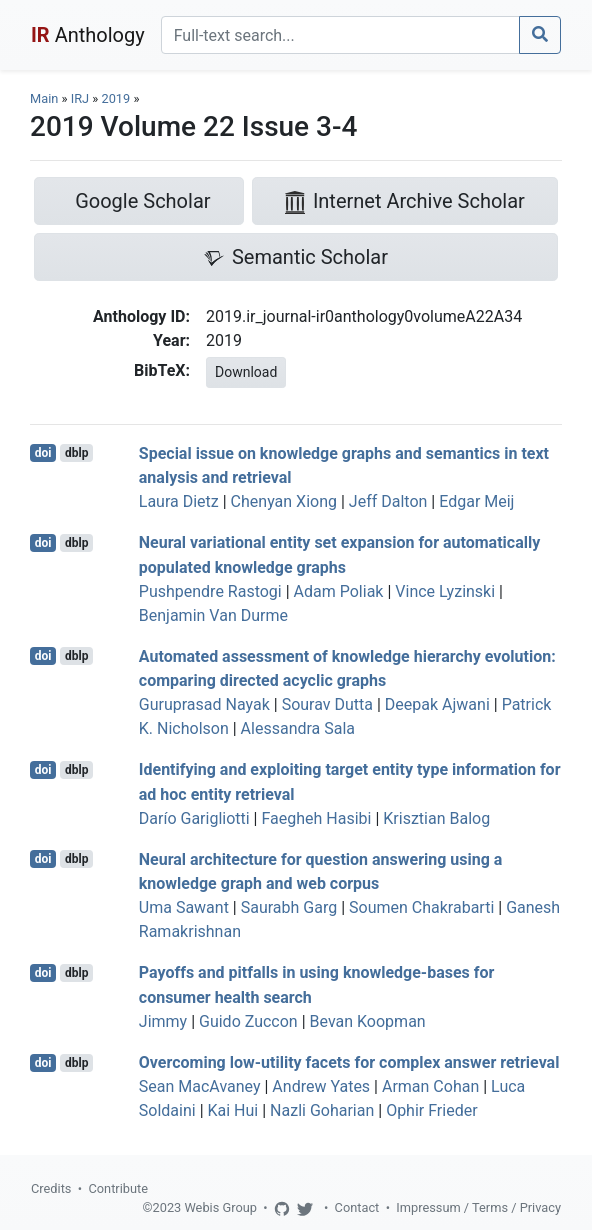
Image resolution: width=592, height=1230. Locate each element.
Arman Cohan (430, 1086)
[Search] (340, 35)
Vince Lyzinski (445, 591)
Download (246, 372)
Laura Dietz (179, 501)
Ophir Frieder (431, 1110)
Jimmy (163, 1021)
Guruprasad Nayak (204, 704)
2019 (115, 98)
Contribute (118, 1188)
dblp (76, 453)
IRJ (80, 98)
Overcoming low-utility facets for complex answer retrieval (349, 1062)
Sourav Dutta (327, 704)
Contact (357, 1207)
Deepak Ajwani (437, 704)
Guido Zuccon (248, 1021)
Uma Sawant (184, 907)
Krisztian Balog (436, 818)
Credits (51, 1188)
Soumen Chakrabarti (421, 907)
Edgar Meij (476, 501)
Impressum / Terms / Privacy (478, 1207)
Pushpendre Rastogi (210, 591)
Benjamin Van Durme (213, 615)
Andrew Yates (321, 1086)
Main (44, 98)
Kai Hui (233, 1110)
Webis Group (220, 1207)
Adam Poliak (339, 591)
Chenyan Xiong (284, 501)
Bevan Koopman (368, 1021)
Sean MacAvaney (200, 1086)
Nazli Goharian (322, 1110)
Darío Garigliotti (194, 818)
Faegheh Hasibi (316, 818)
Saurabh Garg (289, 907)
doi (43, 453)
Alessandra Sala (298, 728)
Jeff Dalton (388, 501)
